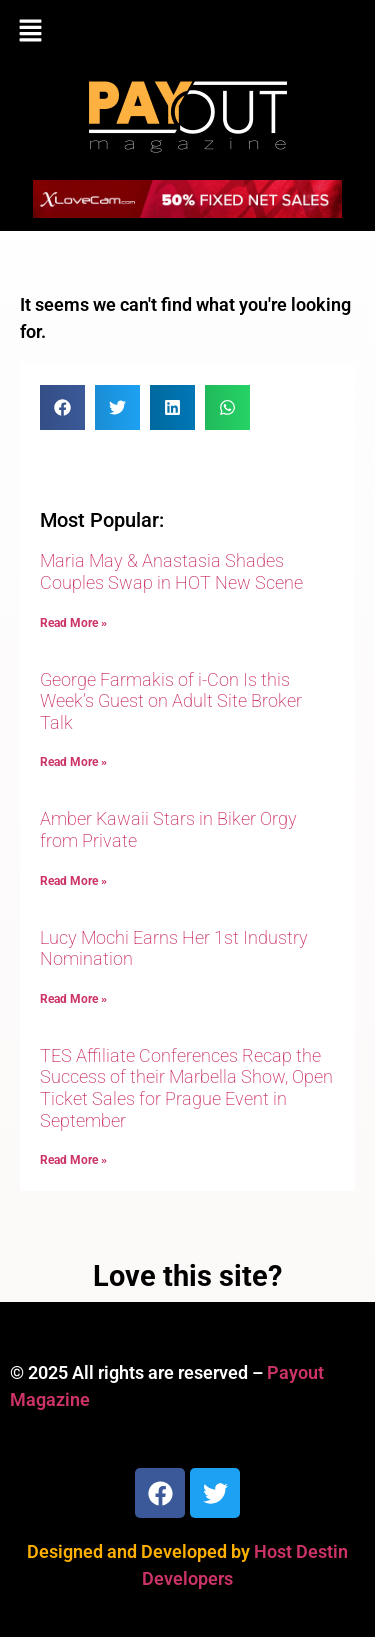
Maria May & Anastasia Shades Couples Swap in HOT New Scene (171, 571)
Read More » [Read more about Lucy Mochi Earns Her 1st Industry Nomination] (73, 999)
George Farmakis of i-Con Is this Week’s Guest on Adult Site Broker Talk (171, 701)
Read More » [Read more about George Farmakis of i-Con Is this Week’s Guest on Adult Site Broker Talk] (73, 762)
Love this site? (187, 1276)
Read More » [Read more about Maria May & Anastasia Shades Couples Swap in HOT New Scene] (73, 623)
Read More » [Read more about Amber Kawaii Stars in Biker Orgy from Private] (73, 881)
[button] (187, 32)
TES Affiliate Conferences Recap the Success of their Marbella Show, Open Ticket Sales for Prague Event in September (186, 1088)
